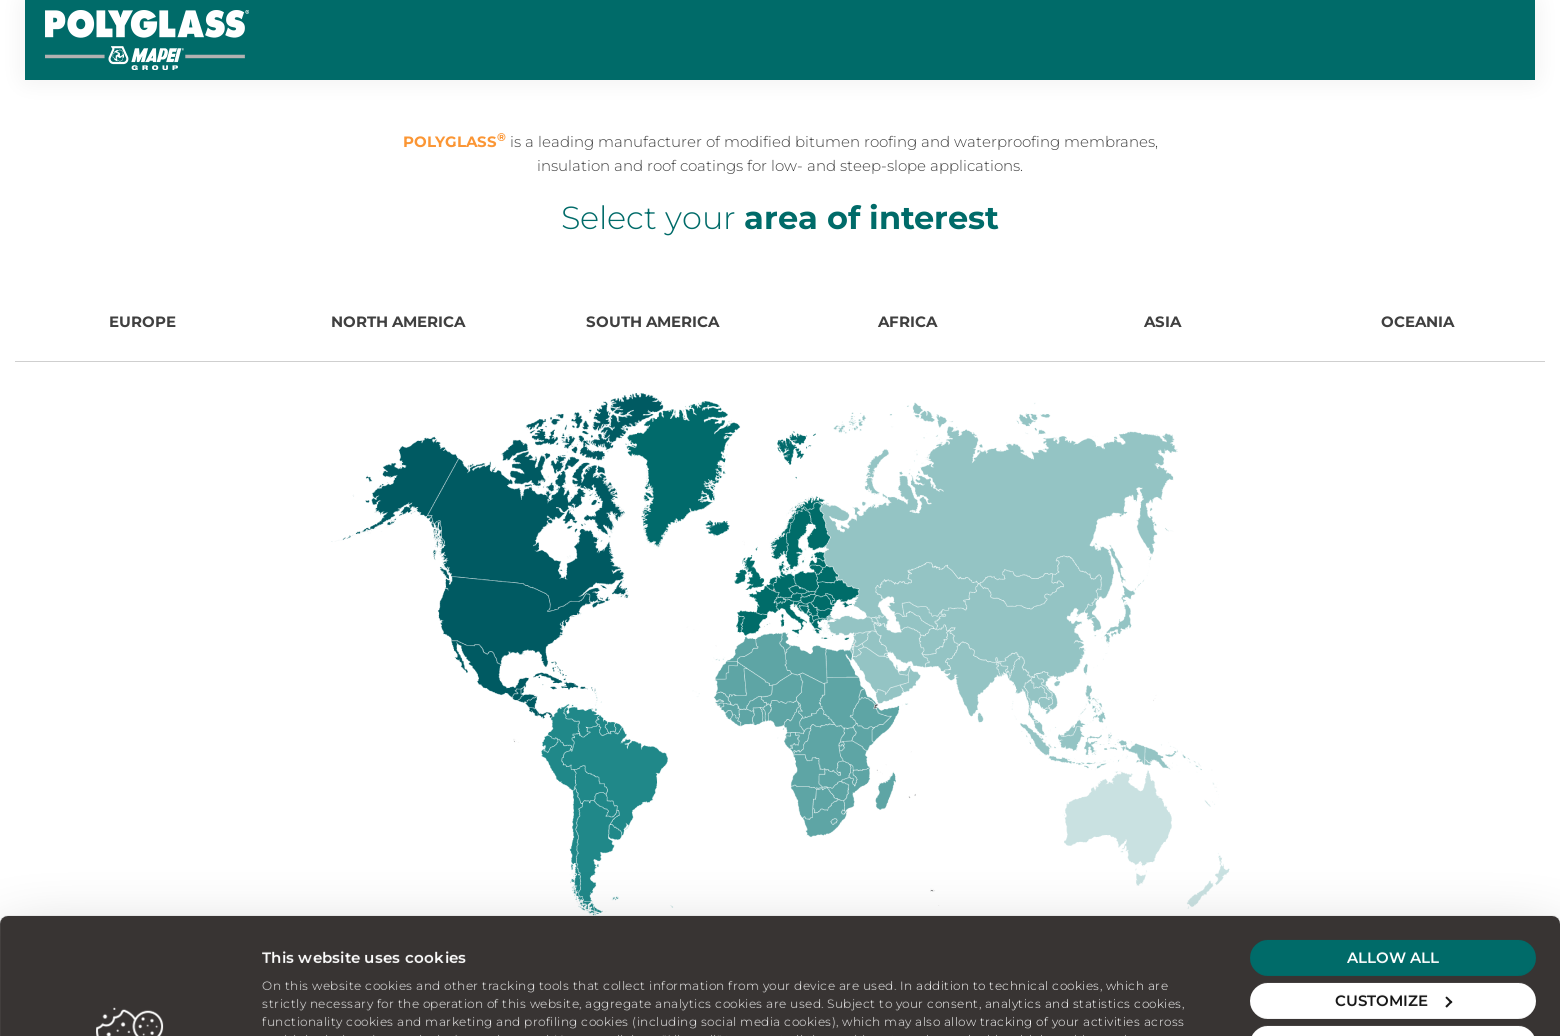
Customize (1393, 891)
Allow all (1393, 848)
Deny (1393, 934)
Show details (311, 996)
